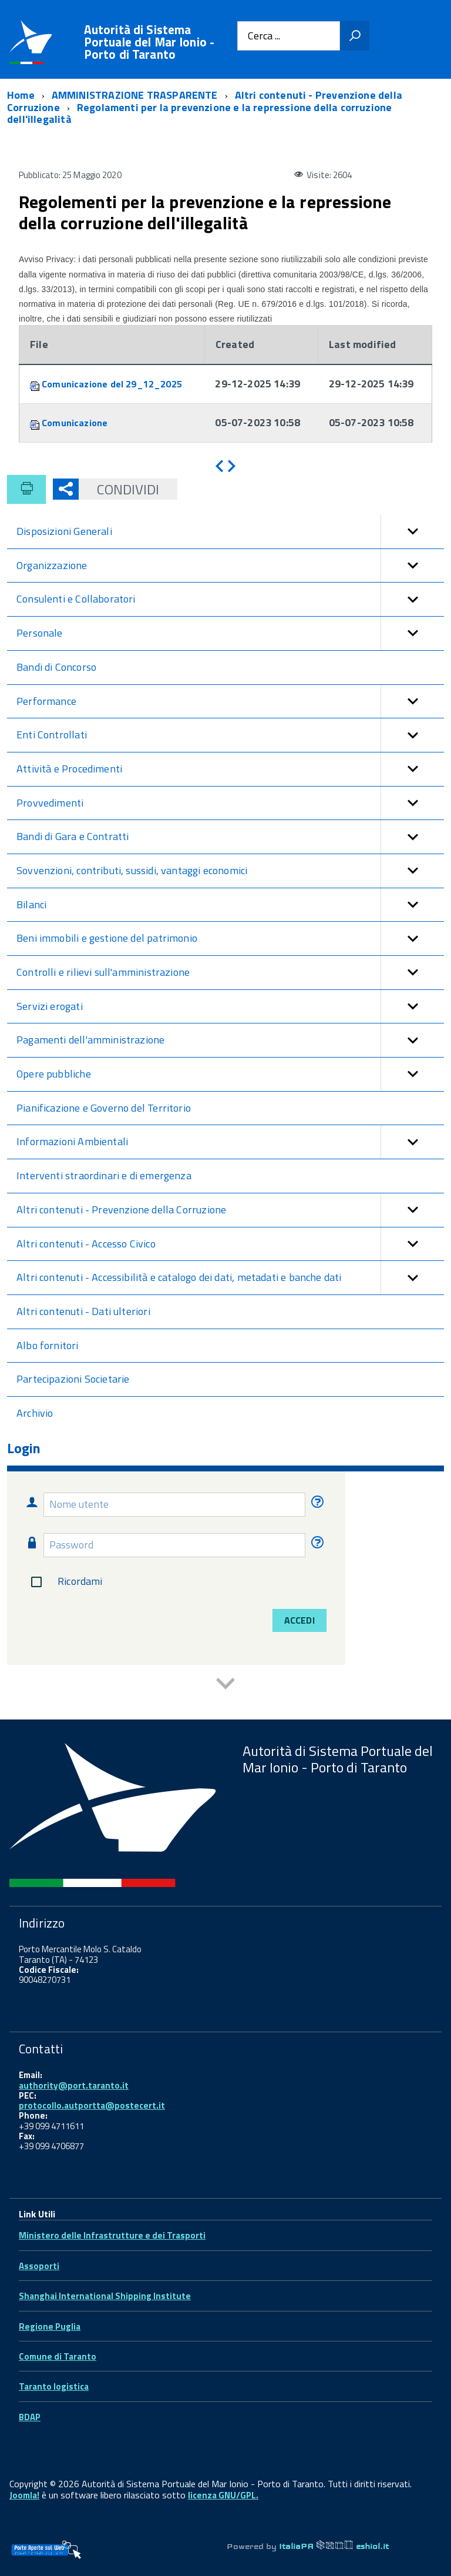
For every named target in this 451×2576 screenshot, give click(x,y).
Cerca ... (264, 36)
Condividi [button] (119, 489)
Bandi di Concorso (56, 667)
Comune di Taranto (57, 2356)
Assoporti (39, 2266)
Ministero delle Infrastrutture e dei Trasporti (112, 2235)
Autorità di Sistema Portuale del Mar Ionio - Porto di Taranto (149, 42)
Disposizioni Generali (230, 531)
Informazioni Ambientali (230, 1142)
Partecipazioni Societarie (73, 1379)
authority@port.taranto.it (74, 2085)
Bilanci (230, 905)
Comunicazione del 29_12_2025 (112, 384)
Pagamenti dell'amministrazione (230, 1040)
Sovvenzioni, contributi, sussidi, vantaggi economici (230, 871)
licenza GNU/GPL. (223, 2495)
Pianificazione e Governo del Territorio (103, 1108)
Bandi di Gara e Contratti (230, 837)
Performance (230, 701)
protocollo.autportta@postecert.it (92, 2105)
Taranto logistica (54, 2386)
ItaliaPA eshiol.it (334, 2546)
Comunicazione (74, 423)
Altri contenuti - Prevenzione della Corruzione (230, 1210)
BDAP (30, 2417)
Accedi (299, 1620)
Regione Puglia (49, 2326)
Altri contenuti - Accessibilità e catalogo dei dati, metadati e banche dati (230, 1277)
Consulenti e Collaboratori (230, 599)
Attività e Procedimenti (230, 769)
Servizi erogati (230, 1006)
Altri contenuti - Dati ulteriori (83, 1311)
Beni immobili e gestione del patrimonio (230, 938)
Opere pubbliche (230, 1074)
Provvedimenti (230, 803)
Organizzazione (230, 566)
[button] (412, 531)
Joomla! (24, 2495)
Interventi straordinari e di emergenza (103, 1175)
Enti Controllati (230, 735)
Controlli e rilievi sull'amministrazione (230, 972)
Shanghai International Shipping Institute (105, 2296)
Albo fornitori (47, 1345)
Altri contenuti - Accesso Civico (230, 1244)
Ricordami (64, 1582)
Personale (230, 633)
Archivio (34, 1413)
